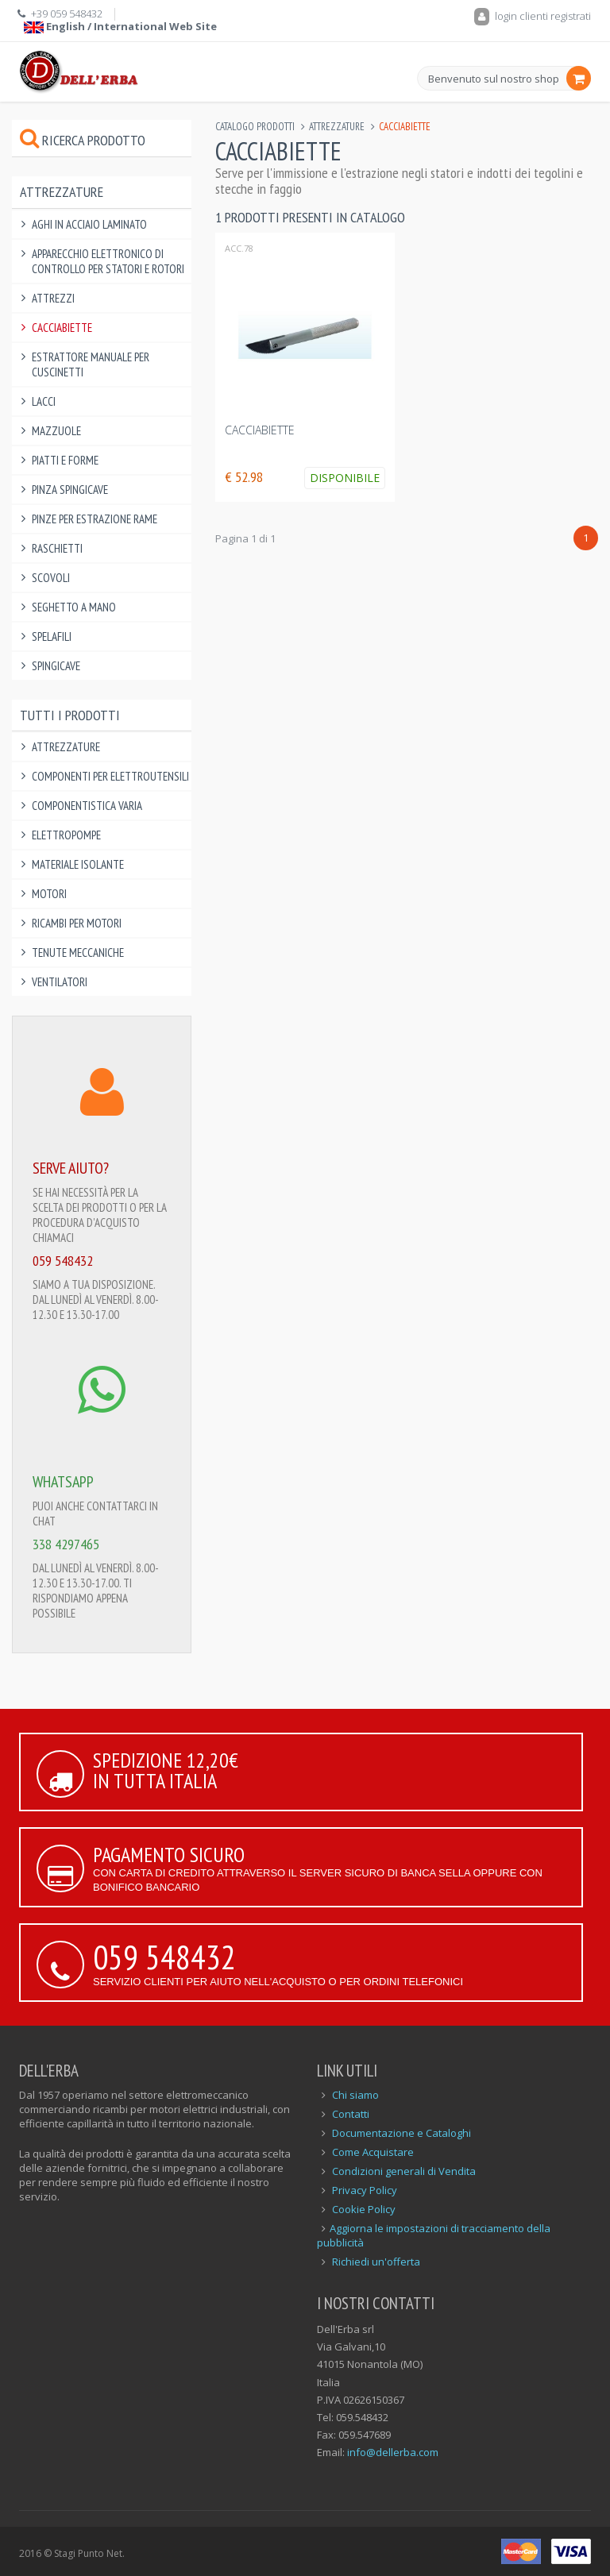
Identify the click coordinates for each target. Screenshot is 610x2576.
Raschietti (57, 548)
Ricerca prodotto (82, 140)
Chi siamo (355, 2095)
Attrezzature (337, 126)
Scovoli (51, 577)
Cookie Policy (364, 2209)
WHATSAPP (63, 1481)
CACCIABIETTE (260, 430)
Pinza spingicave (70, 489)
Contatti (350, 2114)
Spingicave (56, 665)
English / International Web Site (120, 26)
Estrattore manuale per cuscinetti (90, 364)
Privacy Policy (364, 2190)
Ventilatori (59, 981)
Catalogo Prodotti (255, 126)
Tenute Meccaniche (78, 952)
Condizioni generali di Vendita (404, 2171)
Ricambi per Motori (77, 923)
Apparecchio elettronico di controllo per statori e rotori (108, 261)
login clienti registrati (532, 16)
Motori (49, 893)
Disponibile (345, 477)
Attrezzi (53, 298)
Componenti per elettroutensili (110, 776)
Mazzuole (56, 430)
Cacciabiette (62, 327)
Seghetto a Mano (74, 607)
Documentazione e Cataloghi (401, 2133)
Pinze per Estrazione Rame (94, 518)
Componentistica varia (87, 805)
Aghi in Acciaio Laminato (89, 224)
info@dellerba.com (392, 2452)
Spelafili (51, 636)
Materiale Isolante (78, 864)
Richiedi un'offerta (376, 2261)
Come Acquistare (373, 2152)
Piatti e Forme (65, 460)
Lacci (44, 401)
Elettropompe (66, 835)
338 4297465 (66, 1544)
